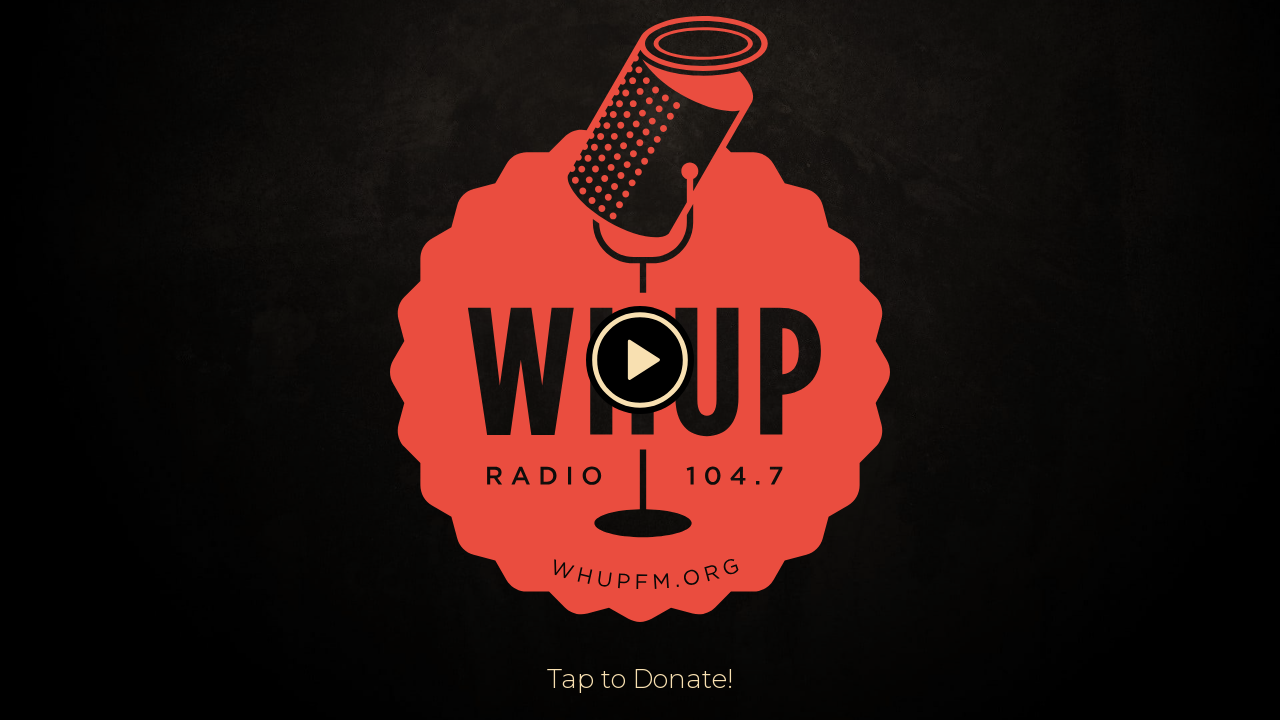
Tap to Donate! (640, 678)
